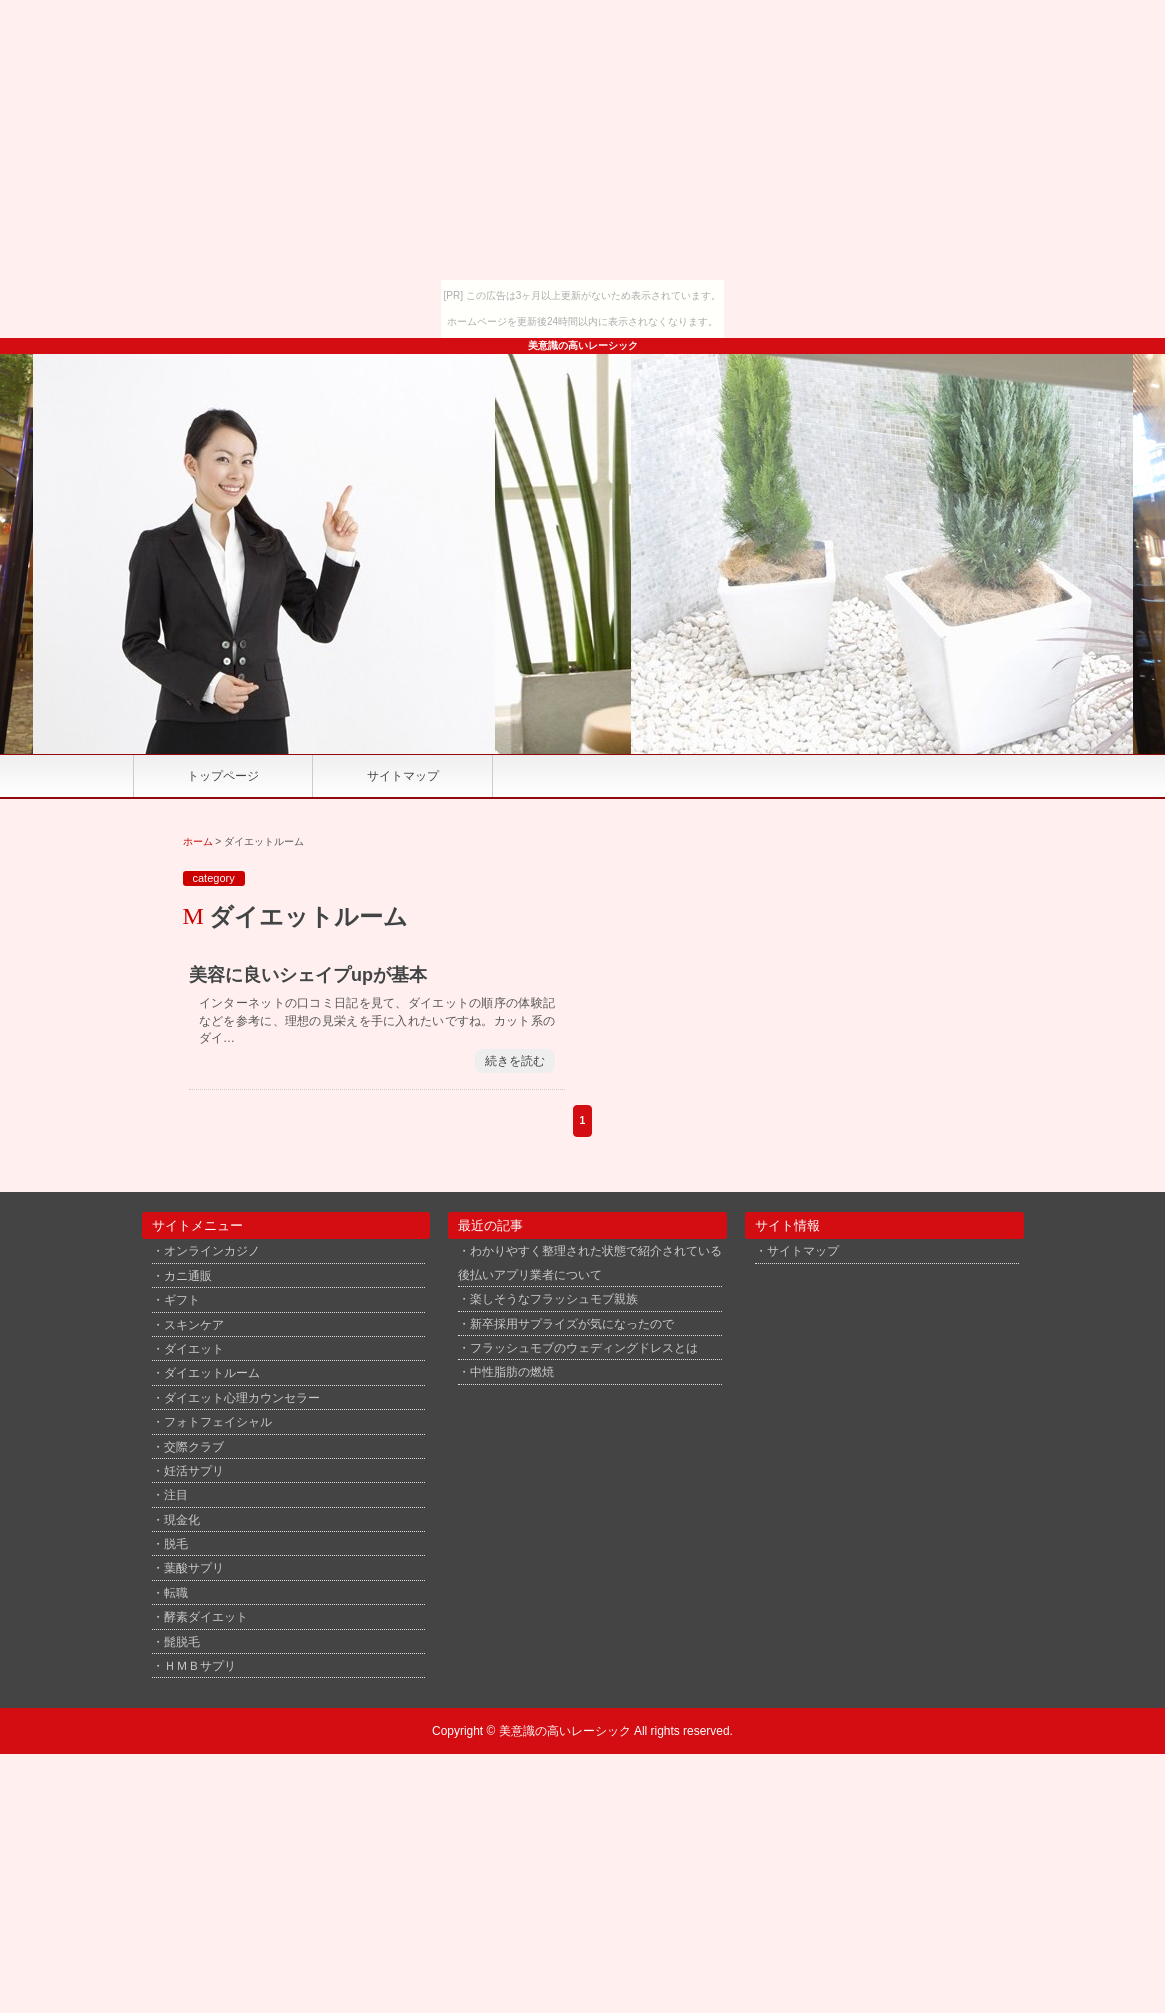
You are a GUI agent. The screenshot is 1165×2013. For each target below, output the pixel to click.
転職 (176, 1592)
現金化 (182, 1519)
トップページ (223, 776)
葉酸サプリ (194, 1567)
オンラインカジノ (212, 1250)
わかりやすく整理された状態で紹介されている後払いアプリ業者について (590, 1262)
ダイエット (194, 1348)
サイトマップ (403, 776)
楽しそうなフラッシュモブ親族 (554, 1298)
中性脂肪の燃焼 (512, 1371)
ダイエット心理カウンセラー (242, 1397)
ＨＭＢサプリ (200, 1665)
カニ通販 (188, 1275)
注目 (176, 1494)
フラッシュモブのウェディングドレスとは (584, 1347)
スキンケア (194, 1324)
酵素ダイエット (206, 1616)
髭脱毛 (182, 1641)
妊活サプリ (194, 1470)
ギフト (182, 1299)
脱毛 (176, 1543)
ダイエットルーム (212, 1372)
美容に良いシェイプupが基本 (308, 975)
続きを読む (515, 1061)
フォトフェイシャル (218, 1421)
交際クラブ (194, 1446)
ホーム (198, 841)
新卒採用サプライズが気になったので (572, 1323)
